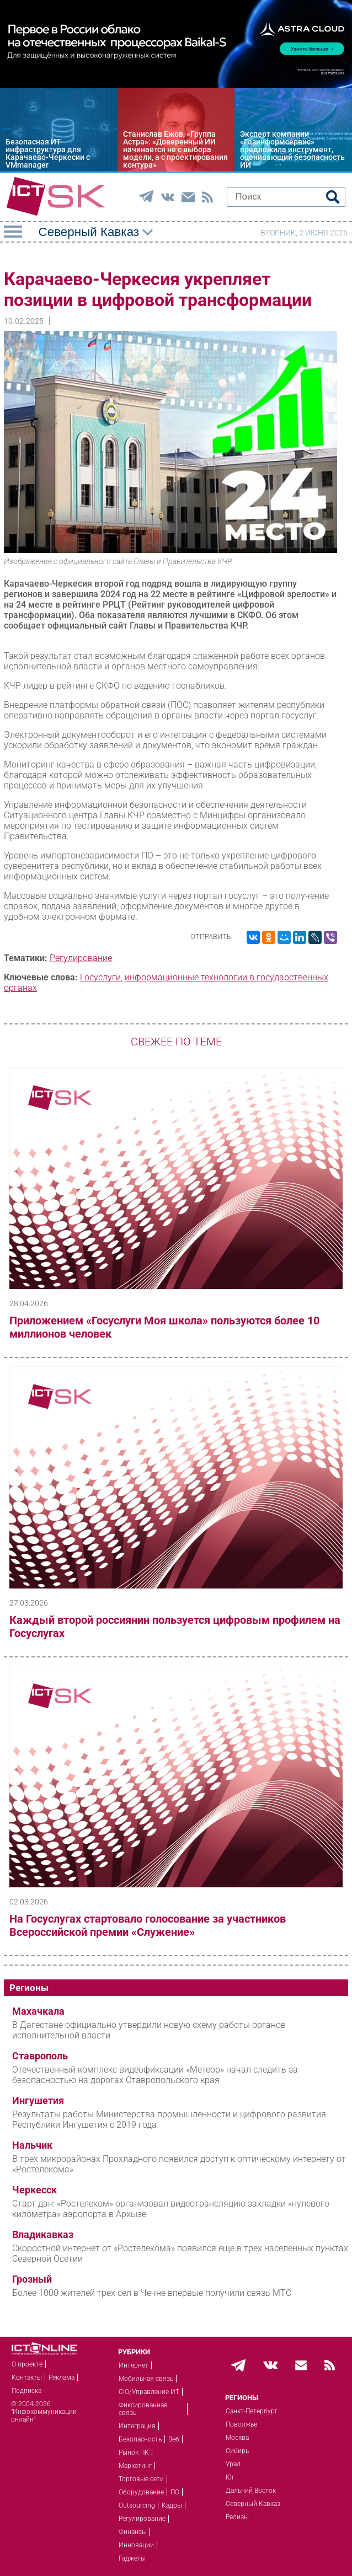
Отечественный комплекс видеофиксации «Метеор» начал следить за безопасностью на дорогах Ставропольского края (155, 2074)
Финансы (133, 2532)
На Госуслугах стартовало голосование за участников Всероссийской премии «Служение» (147, 1925)
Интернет (133, 2365)
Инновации (136, 2545)
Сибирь (237, 2451)
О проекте (27, 2364)
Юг (230, 2477)
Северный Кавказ (253, 2504)
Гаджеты (132, 2558)
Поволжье (241, 2424)
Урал (233, 2464)
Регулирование (81, 958)
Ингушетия (38, 2100)
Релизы (237, 2517)
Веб (173, 2439)
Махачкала (38, 2011)
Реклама (61, 2377)
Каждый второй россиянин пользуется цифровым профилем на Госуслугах (174, 1626)
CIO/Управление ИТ (149, 2392)
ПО (174, 2492)
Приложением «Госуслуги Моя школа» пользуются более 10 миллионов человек (164, 1327)
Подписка (26, 2391)
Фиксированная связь (143, 2409)
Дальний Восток (251, 2490)
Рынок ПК (134, 2452)
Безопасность (140, 2439)
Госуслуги (100, 977)
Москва (237, 2437)
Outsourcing (137, 2505)
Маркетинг (135, 2466)
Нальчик (32, 2145)
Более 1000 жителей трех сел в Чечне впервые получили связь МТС (151, 2293)
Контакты (27, 2377)
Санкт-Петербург (252, 2411)
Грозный (32, 2279)
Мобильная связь (146, 2378)
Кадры (172, 2505)
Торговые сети (141, 2479)
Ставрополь (40, 2056)
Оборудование (141, 2492)
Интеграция (137, 2426)
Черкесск (34, 2190)
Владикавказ (42, 2234)
